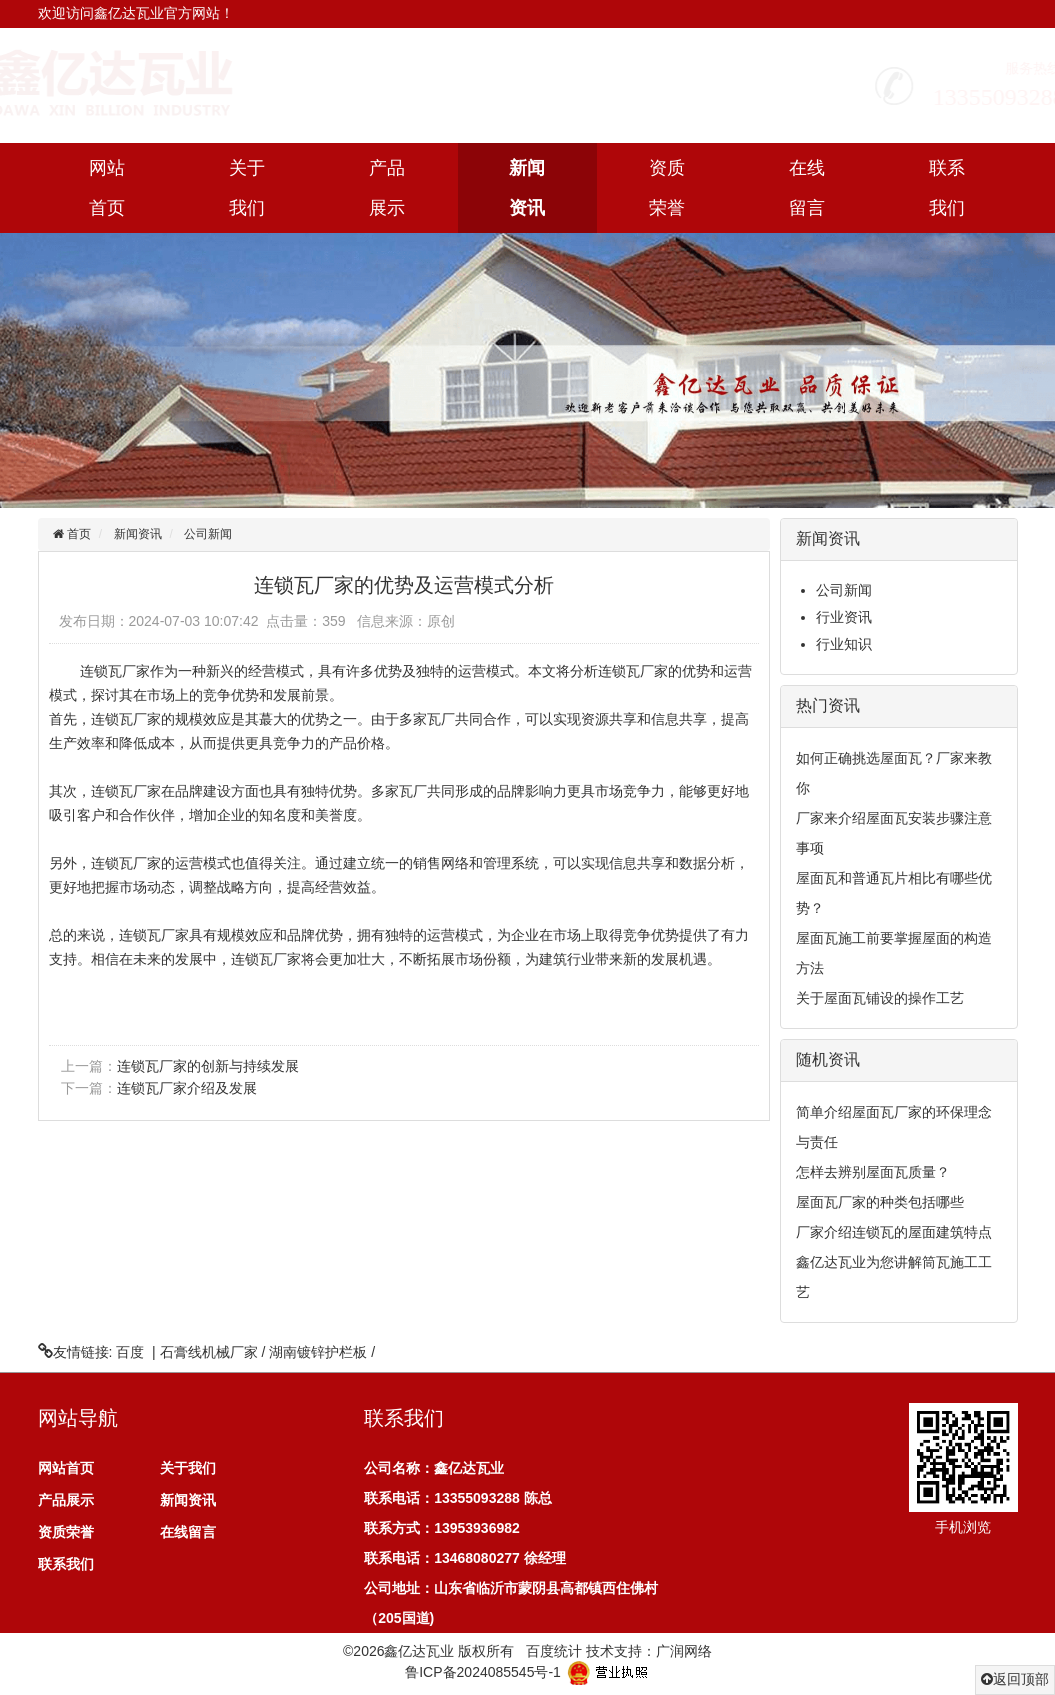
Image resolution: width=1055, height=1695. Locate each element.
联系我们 (947, 188)
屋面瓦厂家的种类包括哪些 (880, 1202)
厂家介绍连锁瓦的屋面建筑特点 (894, 1232)
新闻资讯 (527, 188)
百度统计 (554, 1651)
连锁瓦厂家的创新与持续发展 (208, 1066)
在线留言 (807, 188)
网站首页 (107, 188)
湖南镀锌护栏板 (318, 1352)
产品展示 (387, 188)
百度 (130, 1352)
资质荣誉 (667, 188)
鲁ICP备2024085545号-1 (483, 1671)
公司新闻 (208, 534)
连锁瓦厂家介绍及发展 (187, 1088)
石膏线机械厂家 (209, 1352)
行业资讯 (844, 617)
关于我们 (247, 188)
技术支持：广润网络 (649, 1651)
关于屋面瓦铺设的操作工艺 (880, 998)
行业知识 (844, 644)
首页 (77, 534)
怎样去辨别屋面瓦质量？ (873, 1172)
